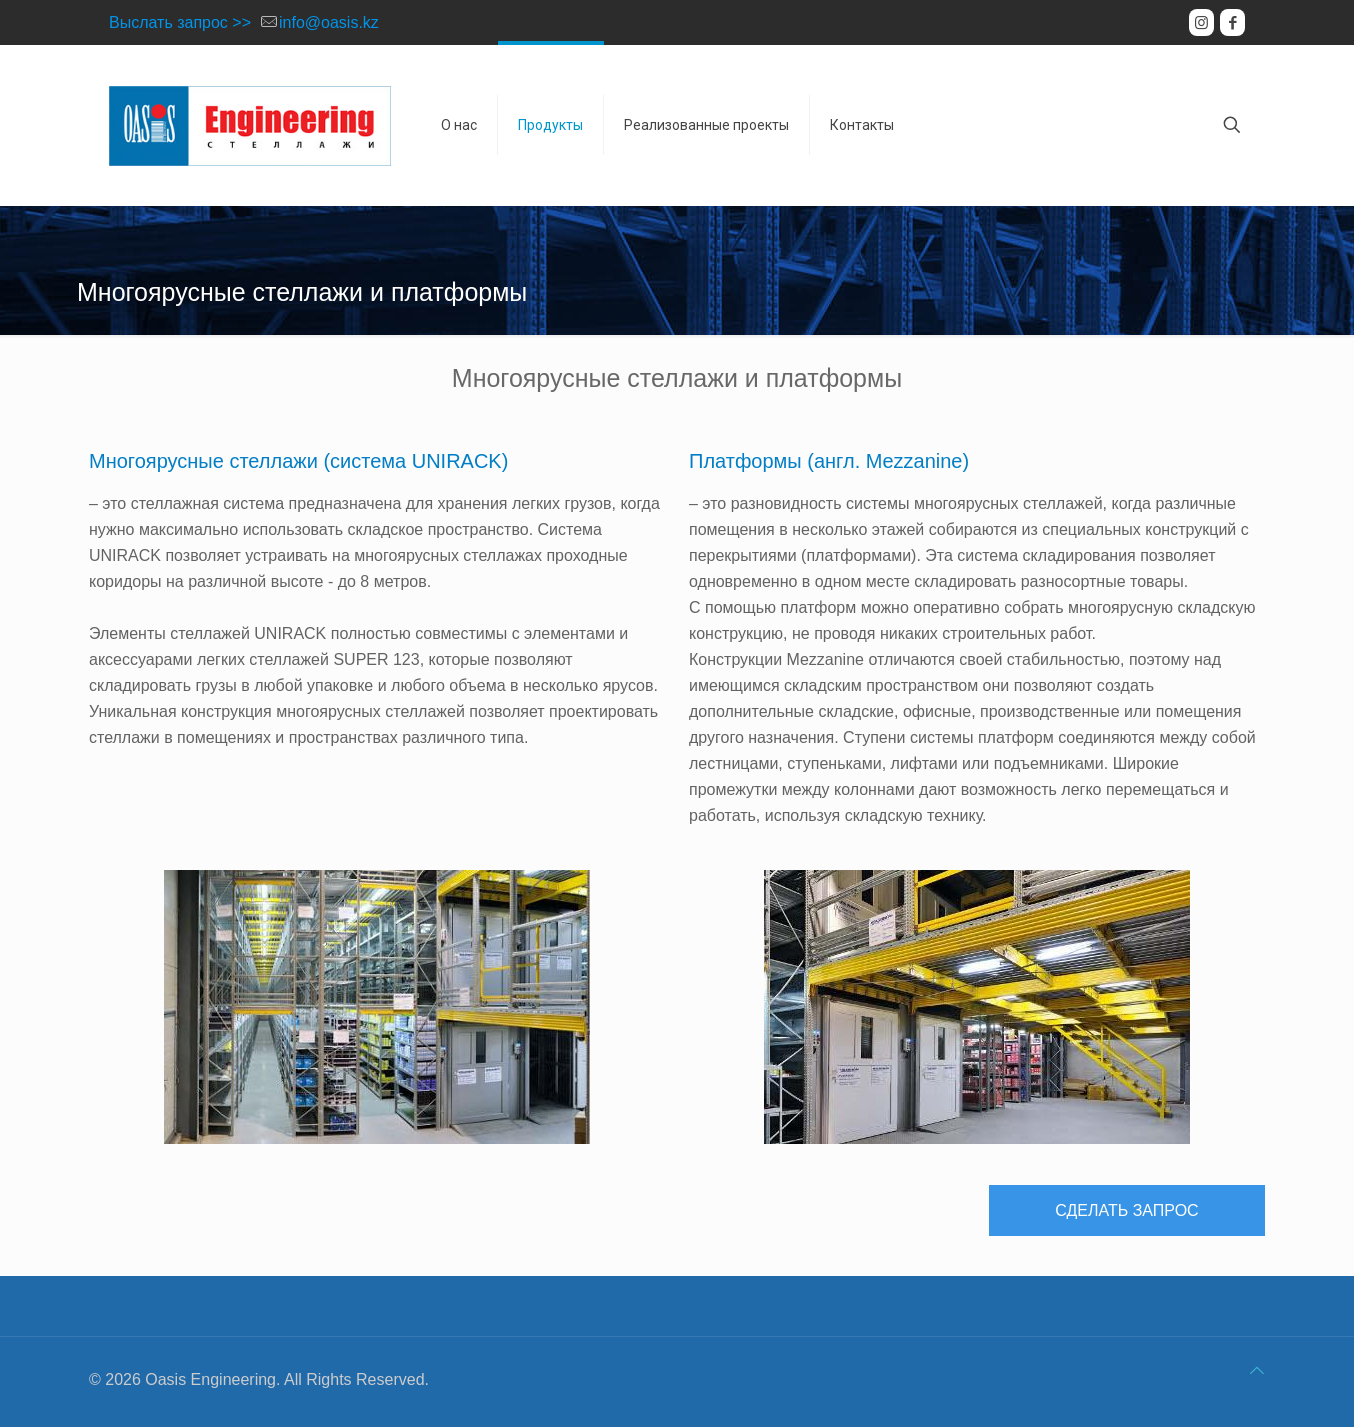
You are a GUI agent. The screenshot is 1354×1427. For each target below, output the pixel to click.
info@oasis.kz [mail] (329, 22)
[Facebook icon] (1232, 22)
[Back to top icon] (1257, 1371)
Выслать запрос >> (180, 22)
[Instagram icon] (1201, 22)
